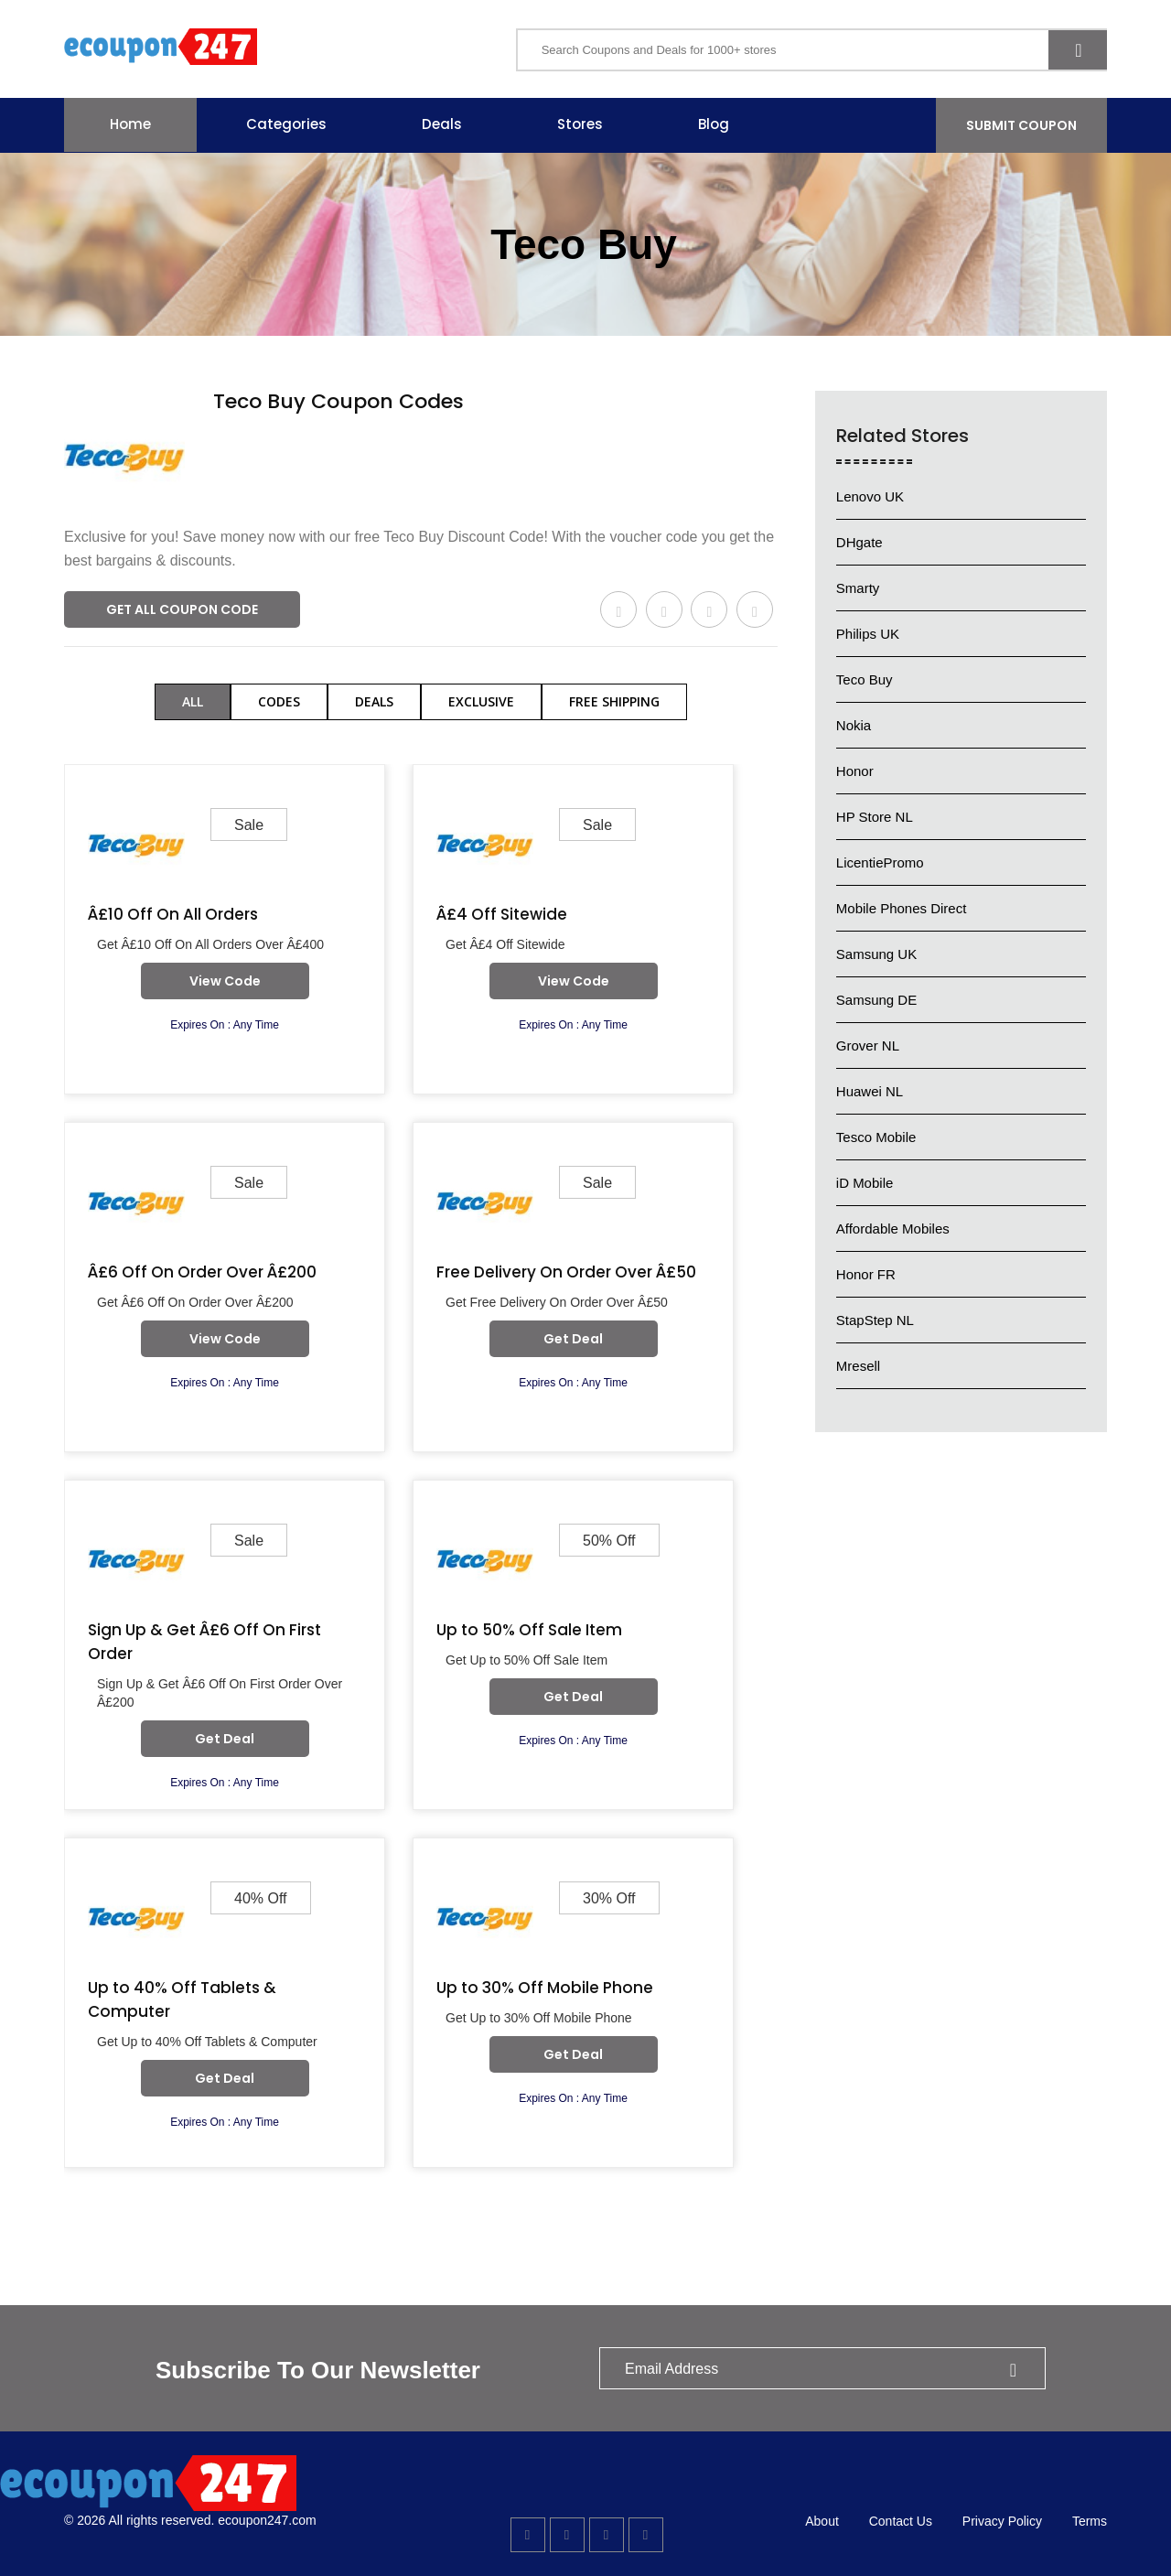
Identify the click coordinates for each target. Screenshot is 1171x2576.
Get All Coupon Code (182, 609)
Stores (580, 124)
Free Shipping (614, 701)
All (192, 701)
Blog (713, 124)
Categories (286, 124)
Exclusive (481, 701)
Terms (1089, 2521)
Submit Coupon (1021, 125)
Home (130, 124)
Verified (243, 430)
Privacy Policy (1002, 2521)
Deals (442, 124)
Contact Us (900, 2521)
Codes (279, 701)
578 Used (322, 430)
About (822, 2521)
